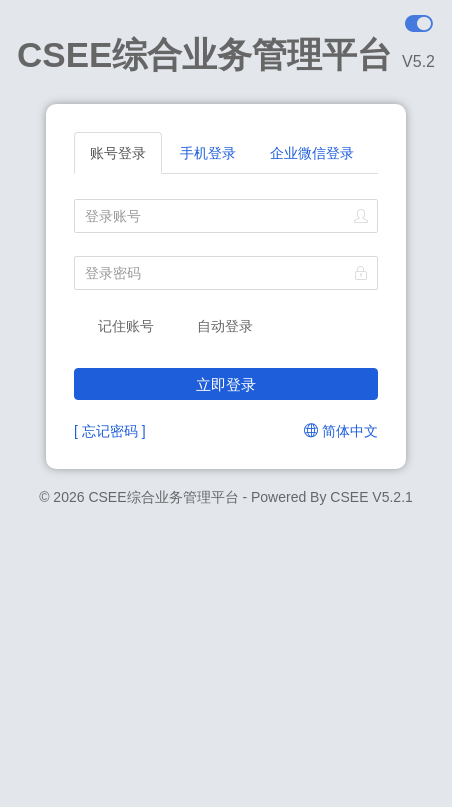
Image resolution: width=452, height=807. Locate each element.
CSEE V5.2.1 (371, 497)
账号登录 (118, 153)
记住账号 (114, 325)
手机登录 (208, 153)
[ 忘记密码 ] (110, 431)
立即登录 (226, 384)
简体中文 (341, 431)
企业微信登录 (312, 153)
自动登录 (214, 325)
